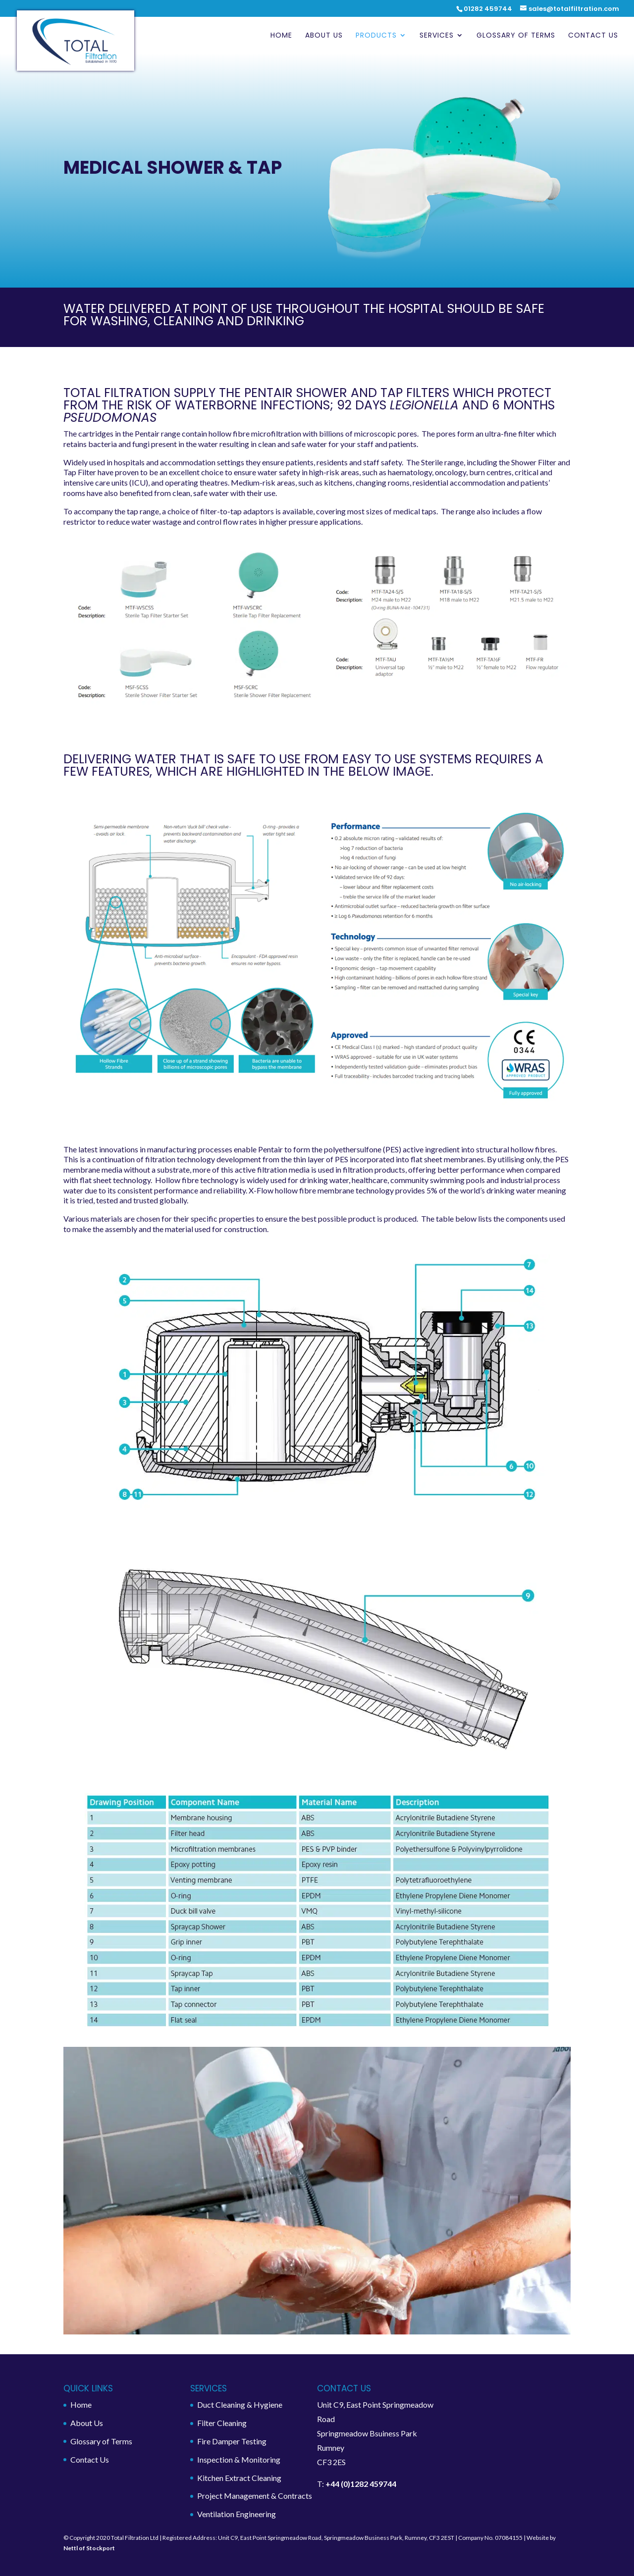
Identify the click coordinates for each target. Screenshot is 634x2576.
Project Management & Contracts (254, 2495)
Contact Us (593, 36)
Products (376, 36)
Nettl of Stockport (89, 2548)
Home (281, 36)
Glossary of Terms (515, 36)
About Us (324, 36)
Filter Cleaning (222, 2422)
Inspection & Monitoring (238, 2459)
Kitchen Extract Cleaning (239, 2477)
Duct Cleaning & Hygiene (239, 2404)
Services (437, 36)
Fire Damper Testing (231, 2441)
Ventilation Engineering (236, 2514)
